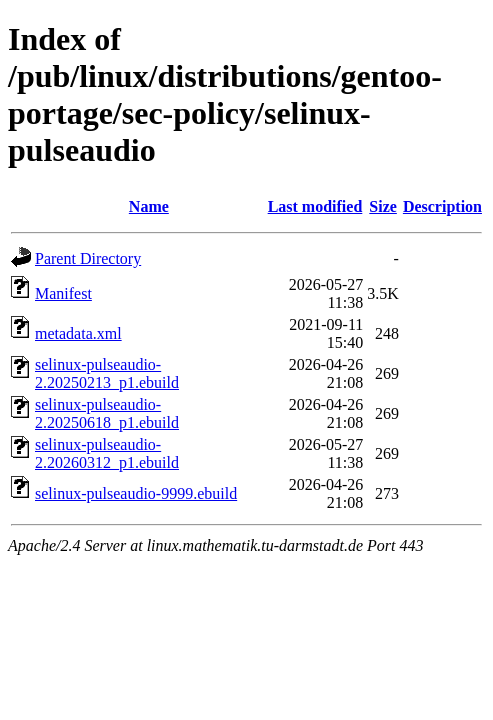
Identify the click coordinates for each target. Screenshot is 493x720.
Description (442, 206)
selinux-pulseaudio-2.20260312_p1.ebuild (107, 453)
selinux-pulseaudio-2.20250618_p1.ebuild (107, 413)
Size (383, 206)
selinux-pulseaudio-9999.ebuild (136, 493)
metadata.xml (78, 333)
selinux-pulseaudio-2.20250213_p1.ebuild (107, 373)
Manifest (63, 293)
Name (149, 206)
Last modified (315, 206)
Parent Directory (88, 258)
